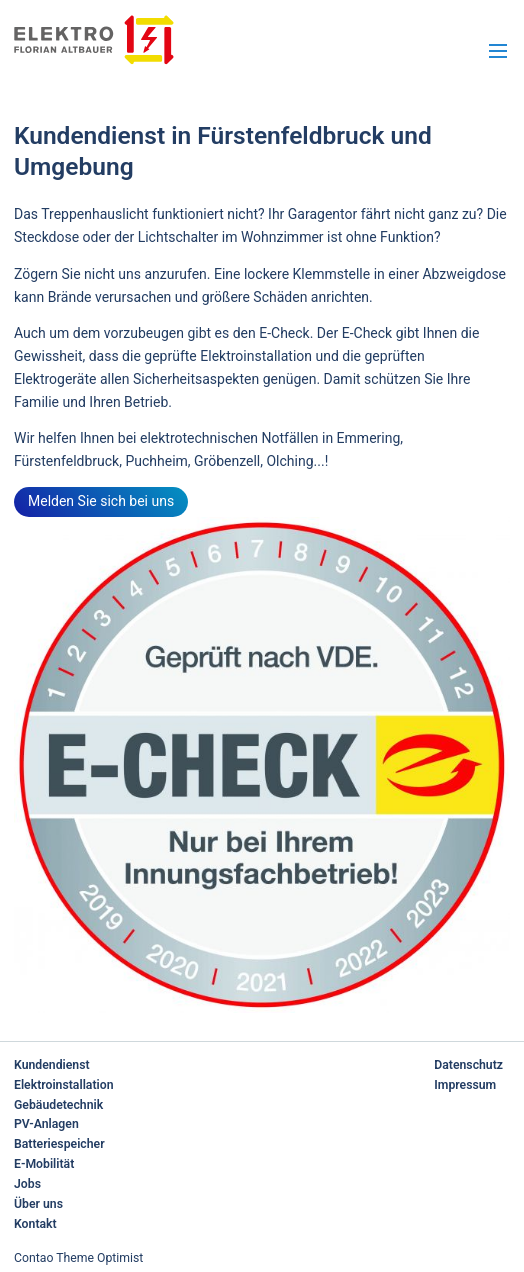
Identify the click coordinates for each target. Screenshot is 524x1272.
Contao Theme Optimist (78, 1258)
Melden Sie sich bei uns (101, 501)
